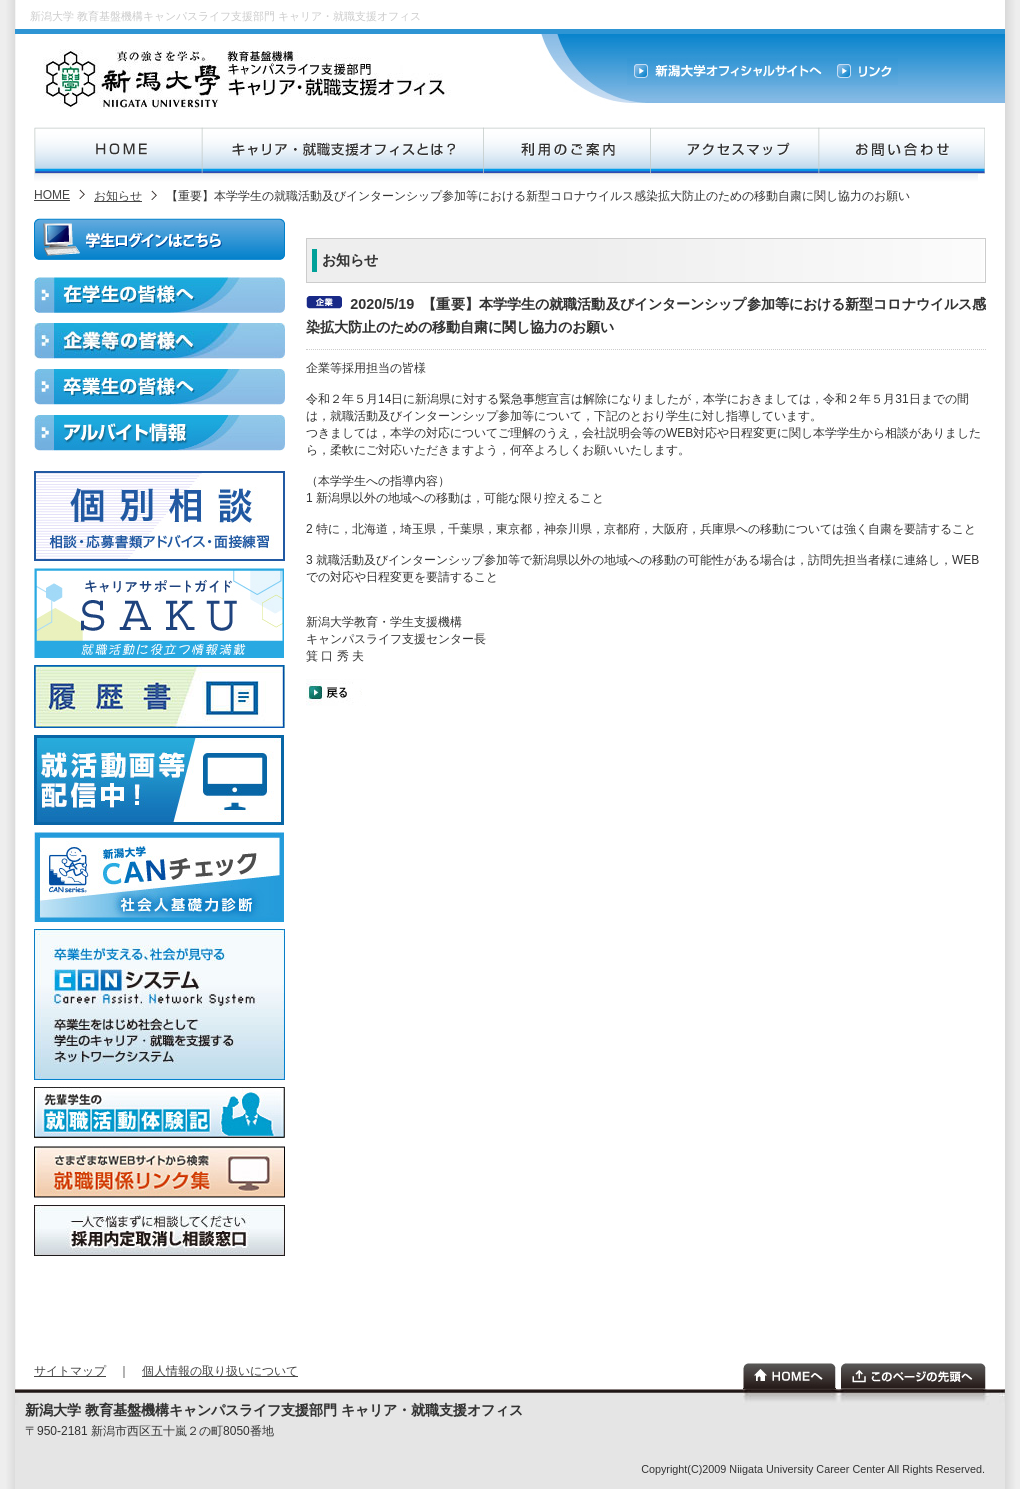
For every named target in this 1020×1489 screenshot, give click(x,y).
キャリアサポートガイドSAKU (159, 613)
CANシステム (159, 1004)
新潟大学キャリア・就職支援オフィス (248, 79)
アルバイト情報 (159, 433)
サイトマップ (70, 1371)
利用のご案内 (566, 150)
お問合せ (901, 150)
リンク (863, 71)
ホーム (789, 1376)
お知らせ (118, 196)
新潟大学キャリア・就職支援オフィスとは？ (342, 150)
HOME (118, 150)
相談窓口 (159, 1230)
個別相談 (159, 516)
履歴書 (159, 696)
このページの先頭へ (913, 1376)
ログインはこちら (160, 239)
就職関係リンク (159, 1172)
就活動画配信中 (159, 780)
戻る (336, 692)
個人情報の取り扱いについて (220, 1371)
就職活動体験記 (159, 1113)
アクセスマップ (734, 150)
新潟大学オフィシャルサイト (728, 71)
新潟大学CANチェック (159, 877)
